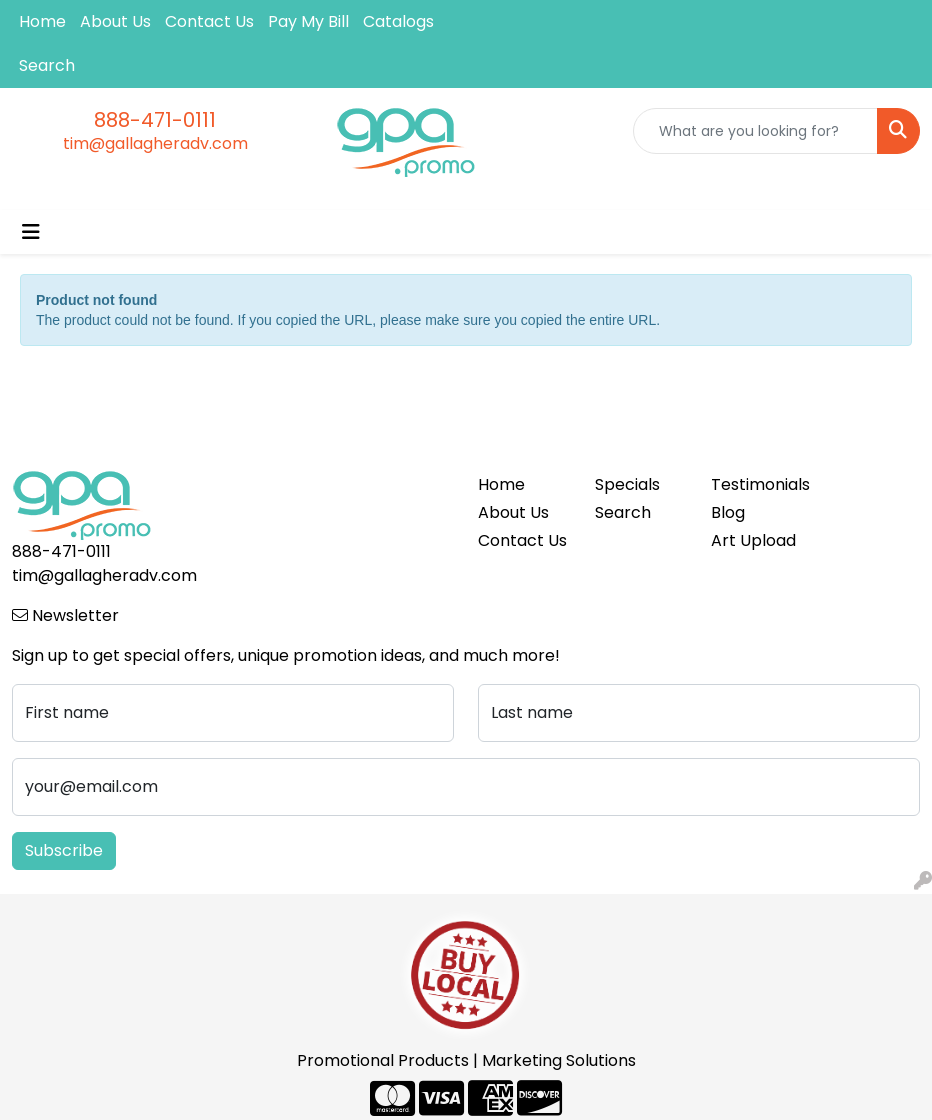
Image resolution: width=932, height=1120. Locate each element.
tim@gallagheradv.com (155, 143)
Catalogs (398, 21)
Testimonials (757, 484)
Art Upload (753, 540)
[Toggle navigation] (31, 232)
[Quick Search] (755, 131)
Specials (627, 484)
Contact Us (209, 21)
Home (42, 21)
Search (47, 65)
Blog (728, 512)
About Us (115, 21)
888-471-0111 (155, 120)
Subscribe (64, 850)
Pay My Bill (308, 21)
